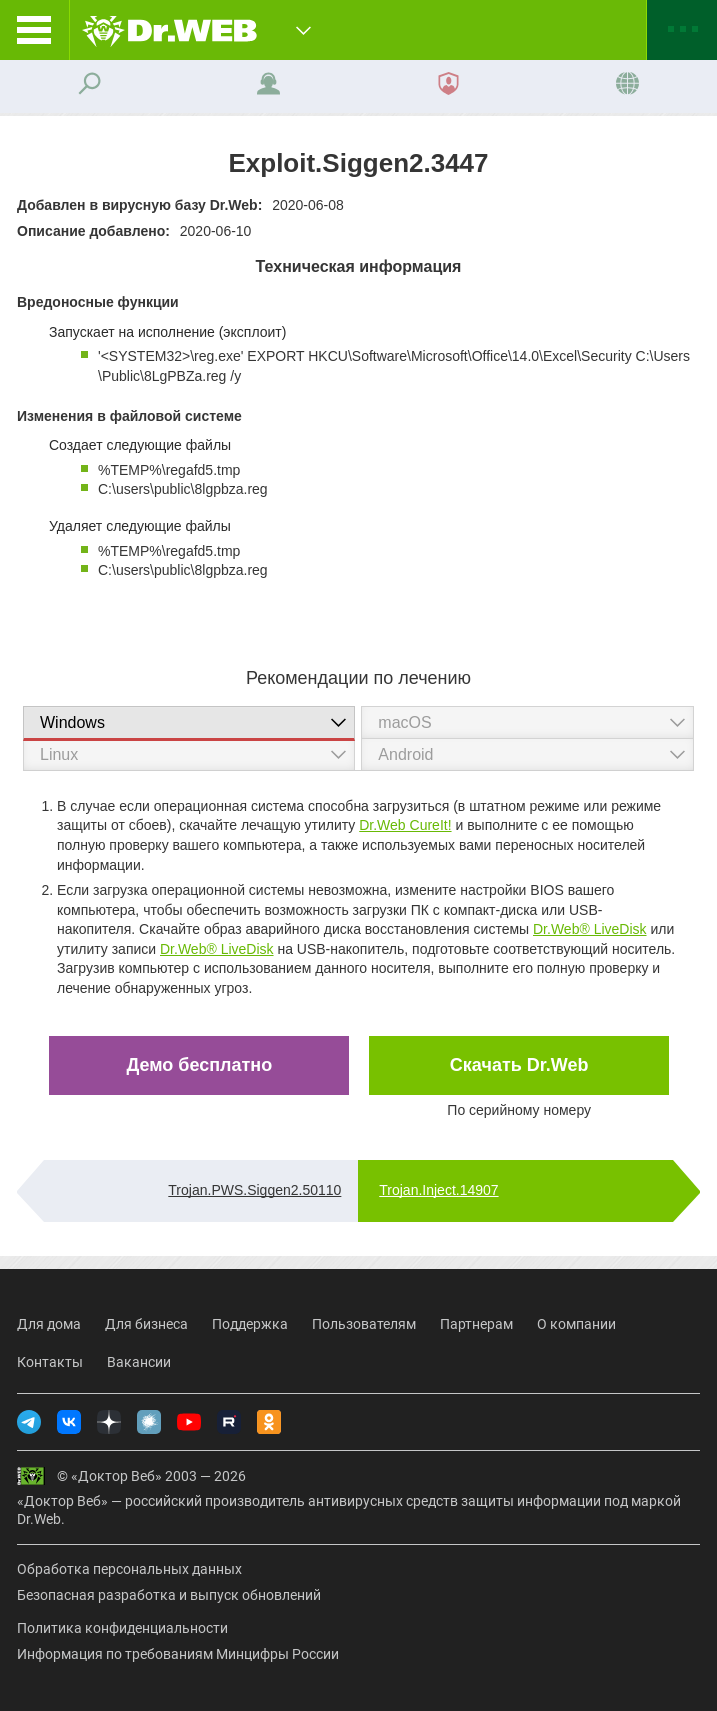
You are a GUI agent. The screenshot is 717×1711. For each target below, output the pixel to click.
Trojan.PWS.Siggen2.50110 (254, 1190)
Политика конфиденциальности (122, 1628)
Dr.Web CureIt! (405, 825)
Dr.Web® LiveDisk (590, 929)
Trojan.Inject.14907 (438, 1190)
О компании (576, 1324)
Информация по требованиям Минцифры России (178, 1654)
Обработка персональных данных (129, 1569)
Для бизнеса (146, 1324)
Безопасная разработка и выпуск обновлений (169, 1595)
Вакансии (139, 1362)
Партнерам (476, 1324)
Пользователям (364, 1324)
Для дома (49, 1324)
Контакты (50, 1362)
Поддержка (250, 1324)
